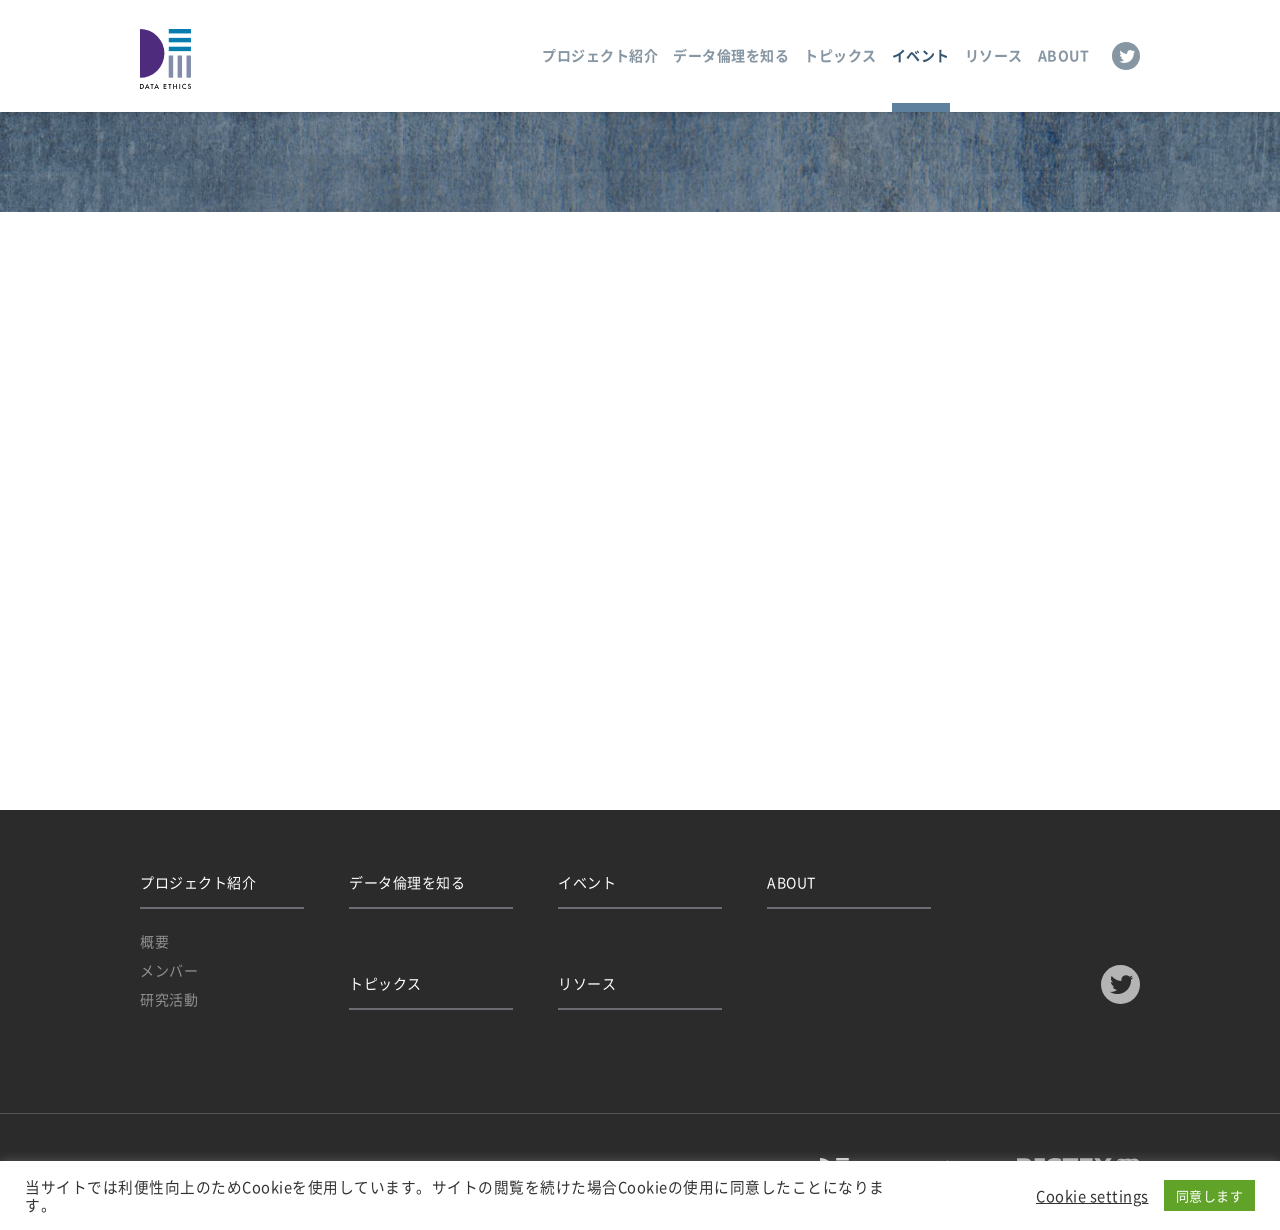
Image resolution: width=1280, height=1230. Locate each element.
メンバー (169, 970)
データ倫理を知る (731, 55)
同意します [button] (1210, 1195)
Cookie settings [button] (1092, 1196)
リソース (994, 55)
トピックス (840, 55)
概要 (154, 941)
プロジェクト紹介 (600, 55)
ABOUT (1064, 55)
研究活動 (169, 999)
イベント (921, 55)
